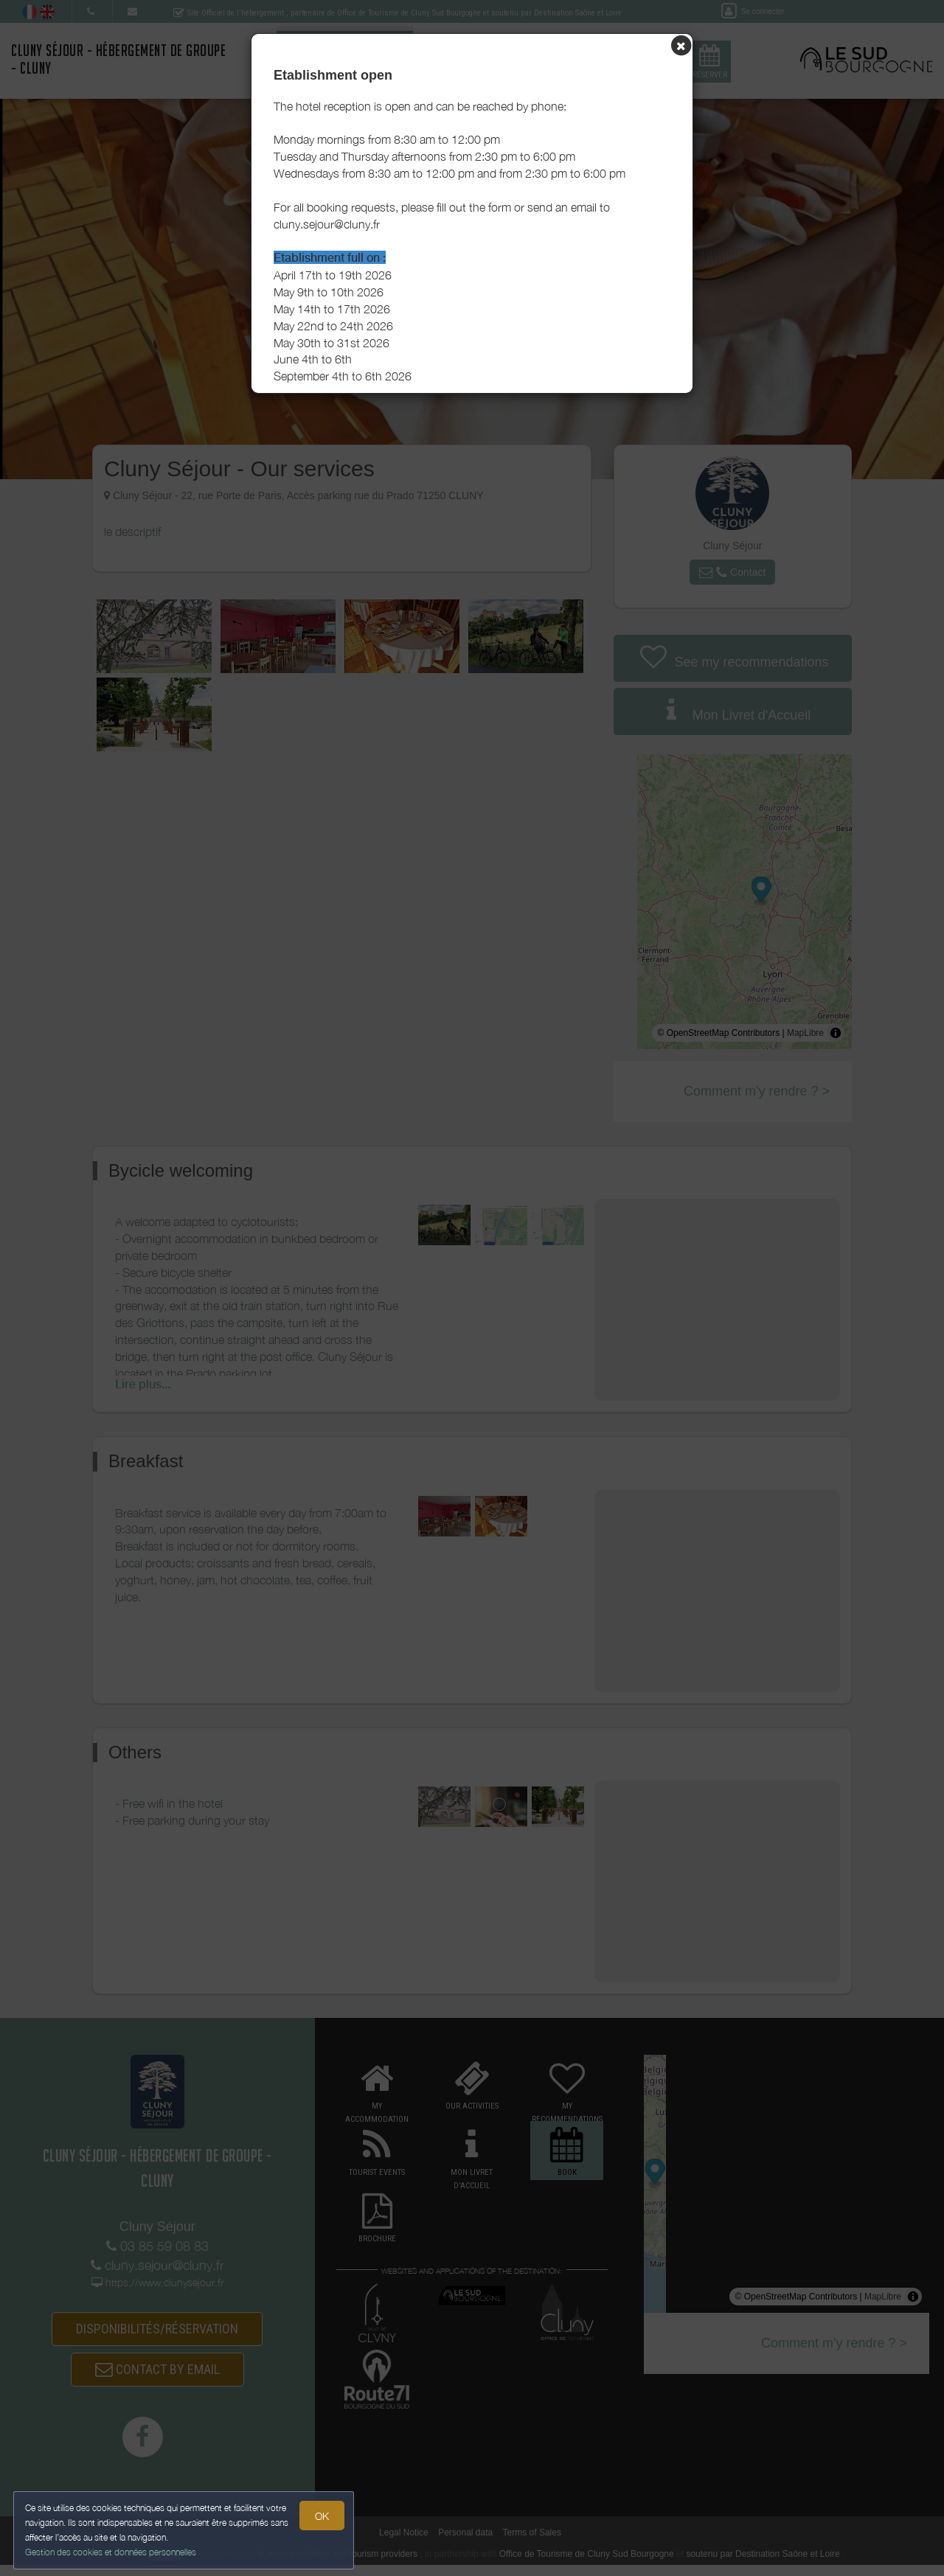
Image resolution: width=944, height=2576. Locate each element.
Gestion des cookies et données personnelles (112, 2551)
